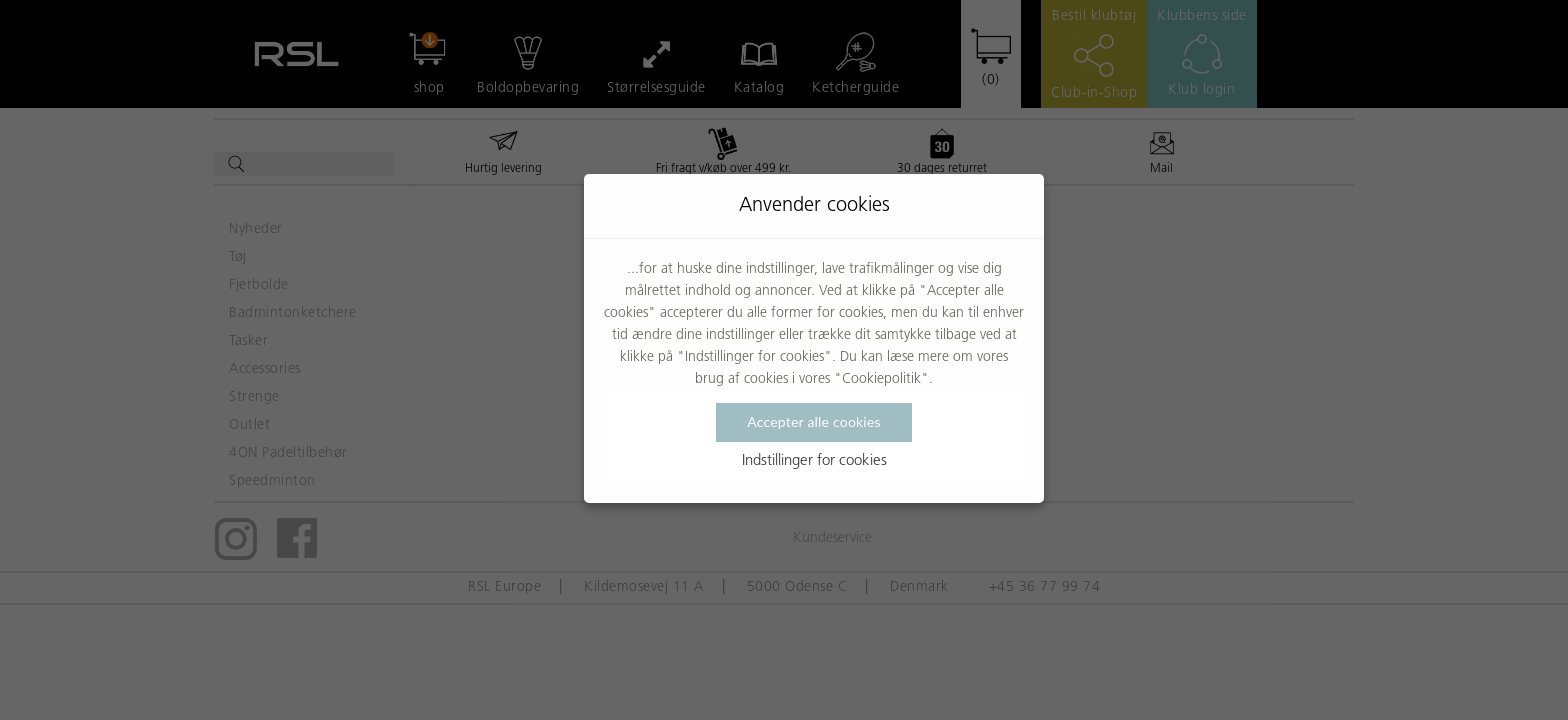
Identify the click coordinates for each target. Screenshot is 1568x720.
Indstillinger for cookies (814, 461)
